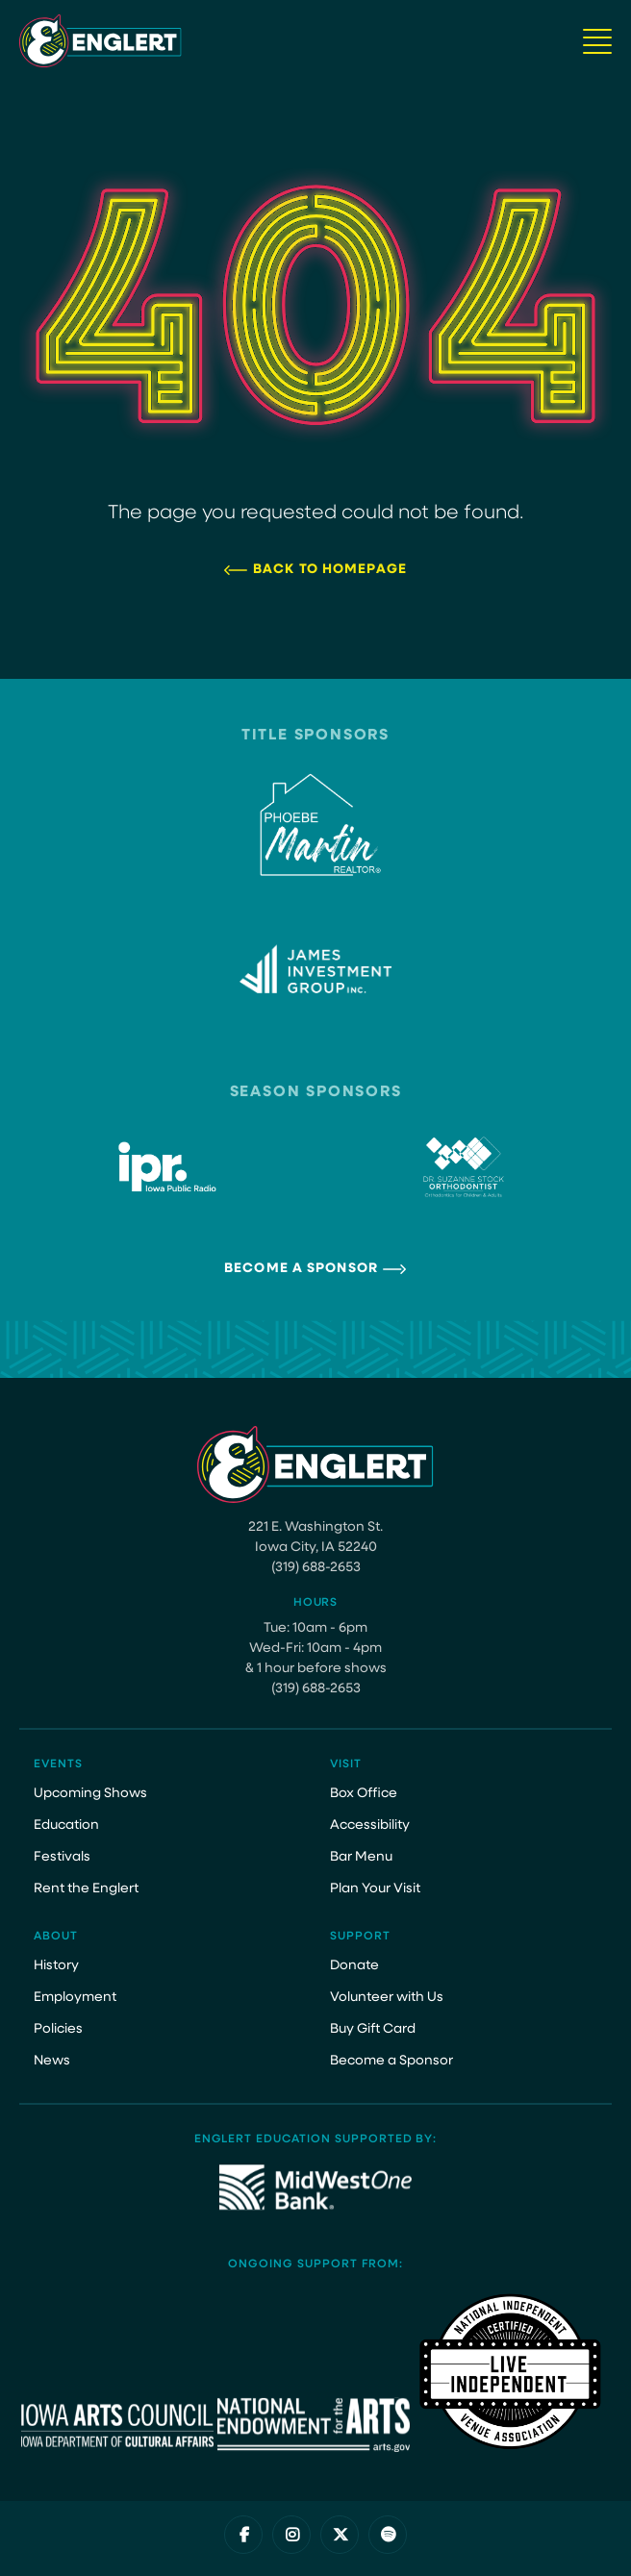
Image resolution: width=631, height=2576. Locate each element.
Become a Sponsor (301, 1269)
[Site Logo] (100, 40)
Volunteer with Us (386, 1997)
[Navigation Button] (597, 41)
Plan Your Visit (375, 1889)
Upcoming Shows (90, 1794)
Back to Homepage (330, 570)
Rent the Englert (86, 1889)
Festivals (62, 1857)
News (52, 2061)
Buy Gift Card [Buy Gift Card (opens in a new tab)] (373, 2029)
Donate (354, 1966)
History (56, 1966)
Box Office (363, 1794)
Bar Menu (361, 1857)
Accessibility (370, 1825)
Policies (58, 2029)
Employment (75, 1997)
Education (66, 1825)
